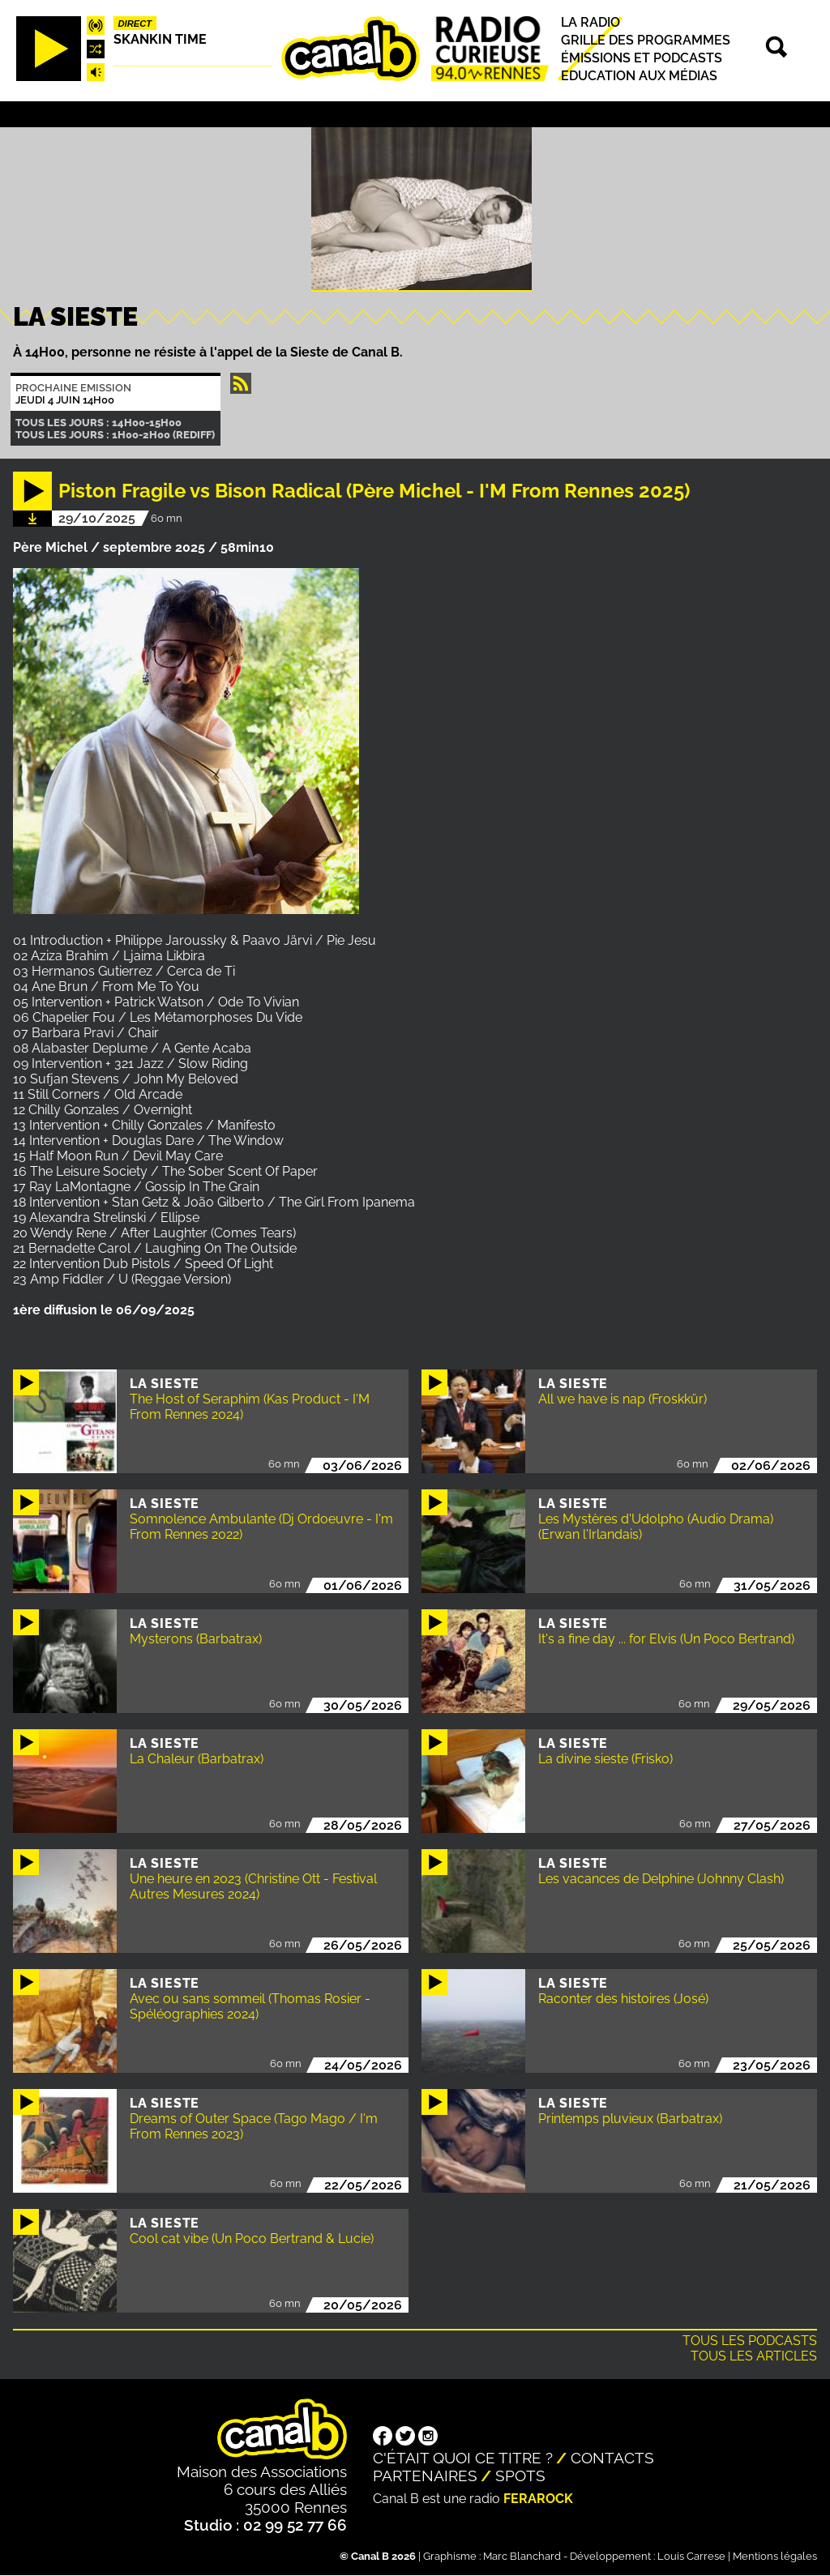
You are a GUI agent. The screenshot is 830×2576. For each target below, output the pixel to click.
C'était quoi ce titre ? (463, 2458)
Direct (135, 23)
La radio (590, 22)
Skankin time (160, 39)
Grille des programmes (645, 40)
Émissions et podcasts (641, 58)
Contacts (612, 2458)
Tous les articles (754, 2356)
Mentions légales (775, 2556)
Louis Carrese (691, 2556)
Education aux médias (639, 75)
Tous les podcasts (749, 2340)
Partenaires (425, 2475)
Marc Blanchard (522, 2556)
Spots (520, 2475)
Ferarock (538, 2498)
